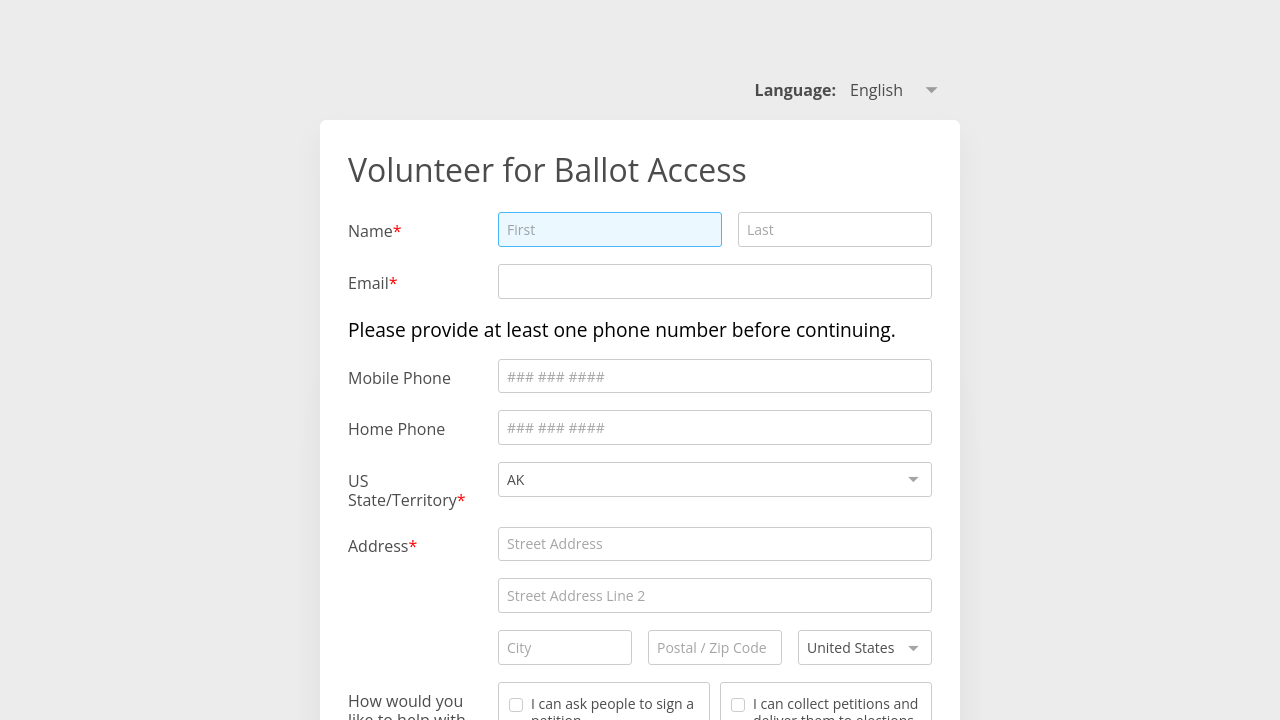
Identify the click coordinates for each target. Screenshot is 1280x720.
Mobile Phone (399, 377)
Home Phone (396, 428)
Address (378, 545)
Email (368, 282)
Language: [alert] (796, 90)
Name (370, 230)
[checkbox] (516, 705)
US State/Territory (402, 490)
